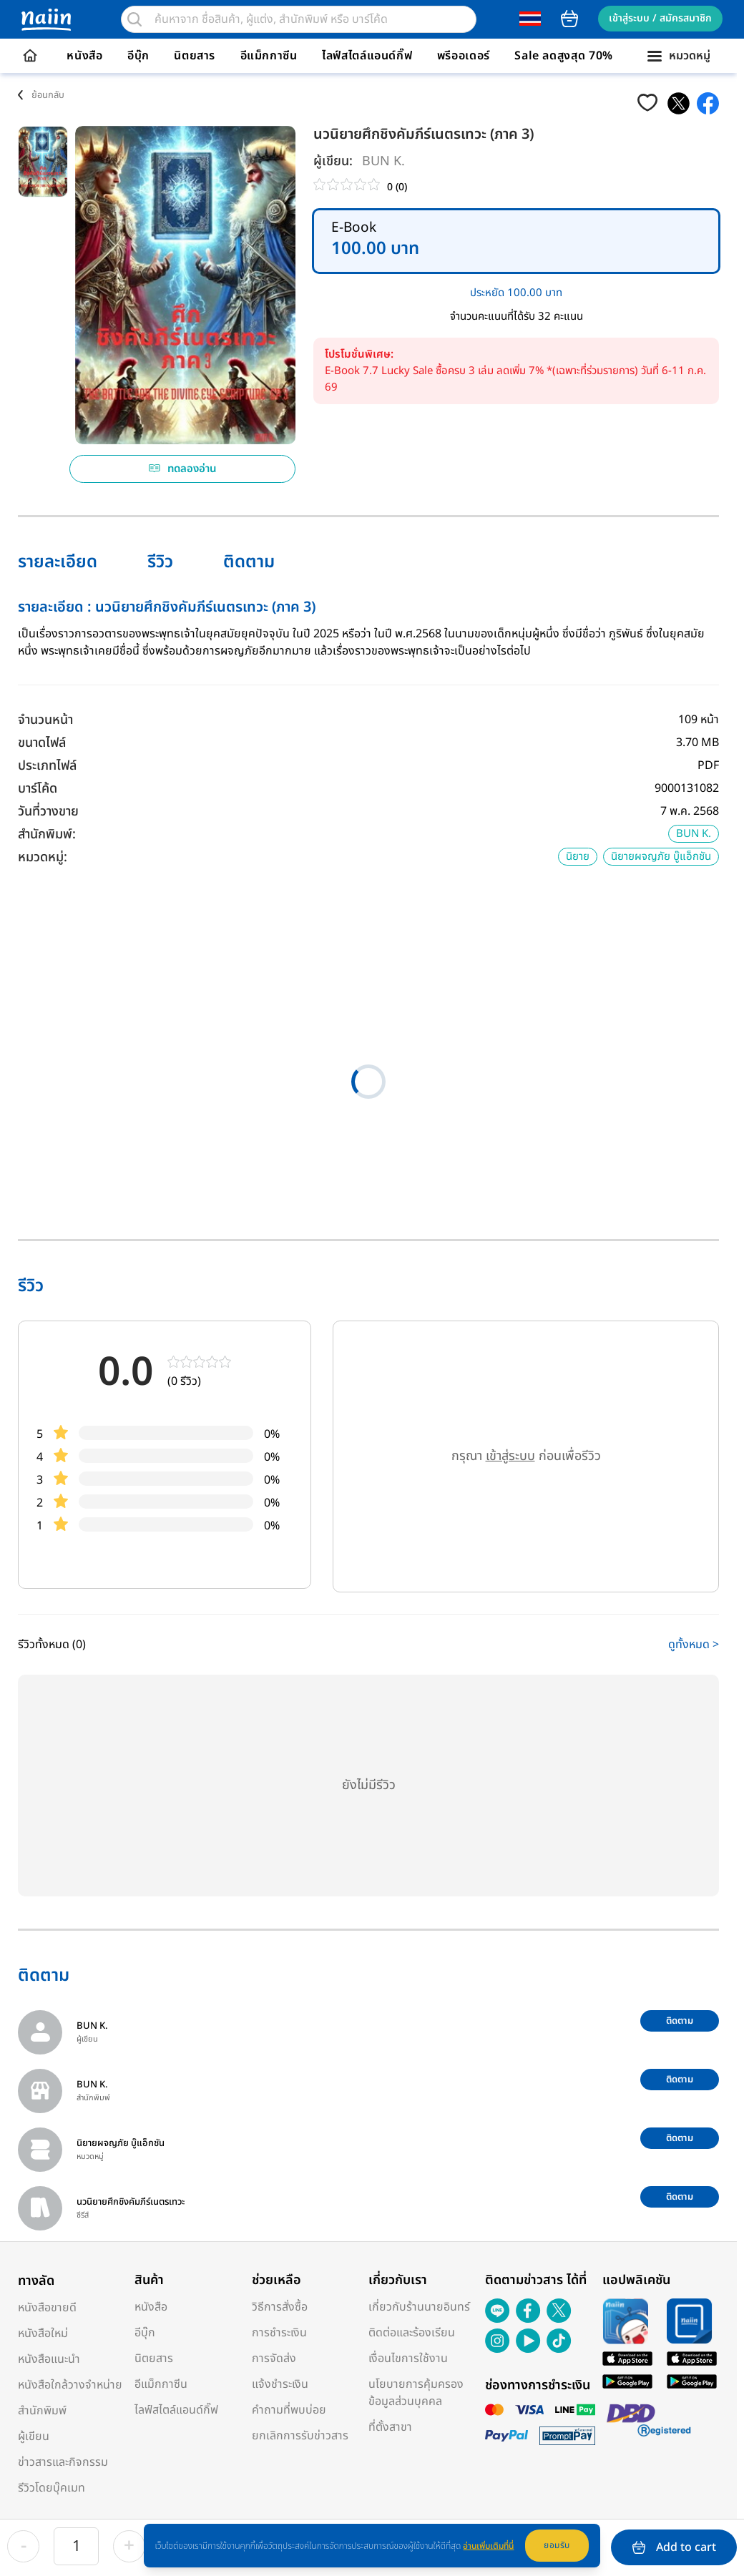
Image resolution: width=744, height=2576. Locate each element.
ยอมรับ (557, 2545)
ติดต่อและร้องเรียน (411, 2332)
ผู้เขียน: (333, 161)
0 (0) (397, 187)
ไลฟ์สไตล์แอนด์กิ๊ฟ (367, 56)
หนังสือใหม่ (43, 2333)
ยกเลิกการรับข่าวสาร (300, 2435)
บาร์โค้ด (37, 788)
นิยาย (577, 856)
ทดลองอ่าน (183, 469)
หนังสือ (84, 56)
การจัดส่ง (274, 2358)
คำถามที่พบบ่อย (289, 2410)
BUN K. (383, 161)
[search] (134, 19)
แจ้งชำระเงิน (280, 2384)
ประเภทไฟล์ (47, 765)
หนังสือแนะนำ (49, 2359)
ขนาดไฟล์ (42, 743)
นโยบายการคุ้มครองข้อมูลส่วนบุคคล (416, 2393)
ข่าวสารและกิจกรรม (63, 2462)
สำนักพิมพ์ (42, 2410)
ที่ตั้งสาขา (390, 2427)
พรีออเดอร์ (463, 56)
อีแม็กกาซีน (269, 56)
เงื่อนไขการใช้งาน (408, 2358)
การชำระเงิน (279, 2332)
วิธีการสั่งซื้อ (280, 2307)
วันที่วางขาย (48, 811)
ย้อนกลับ (47, 95)
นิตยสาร (194, 56)
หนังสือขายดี (47, 2307)
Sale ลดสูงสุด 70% (563, 56)
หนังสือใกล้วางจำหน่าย (70, 2385)
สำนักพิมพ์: (47, 834)
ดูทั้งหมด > (693, 1644)
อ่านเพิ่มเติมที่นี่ (488, 2546)
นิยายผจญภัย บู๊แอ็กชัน (661, 856)
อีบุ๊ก (138, 56)
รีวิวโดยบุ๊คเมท (51, 2488)
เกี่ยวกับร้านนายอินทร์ (419, 2307)
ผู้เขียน (33, 2436)
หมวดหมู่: (42, 857)
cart (569, 18)
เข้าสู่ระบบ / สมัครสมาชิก (660, 18)
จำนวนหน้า (45, 720)
